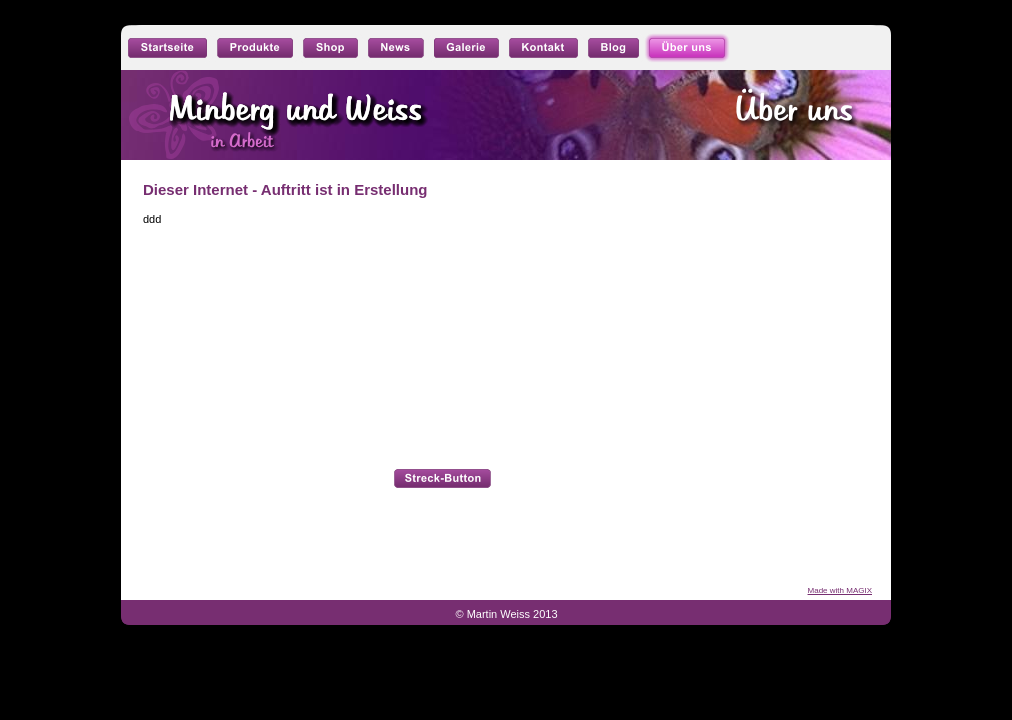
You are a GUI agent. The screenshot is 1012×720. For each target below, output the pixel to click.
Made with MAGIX (840, 590)
